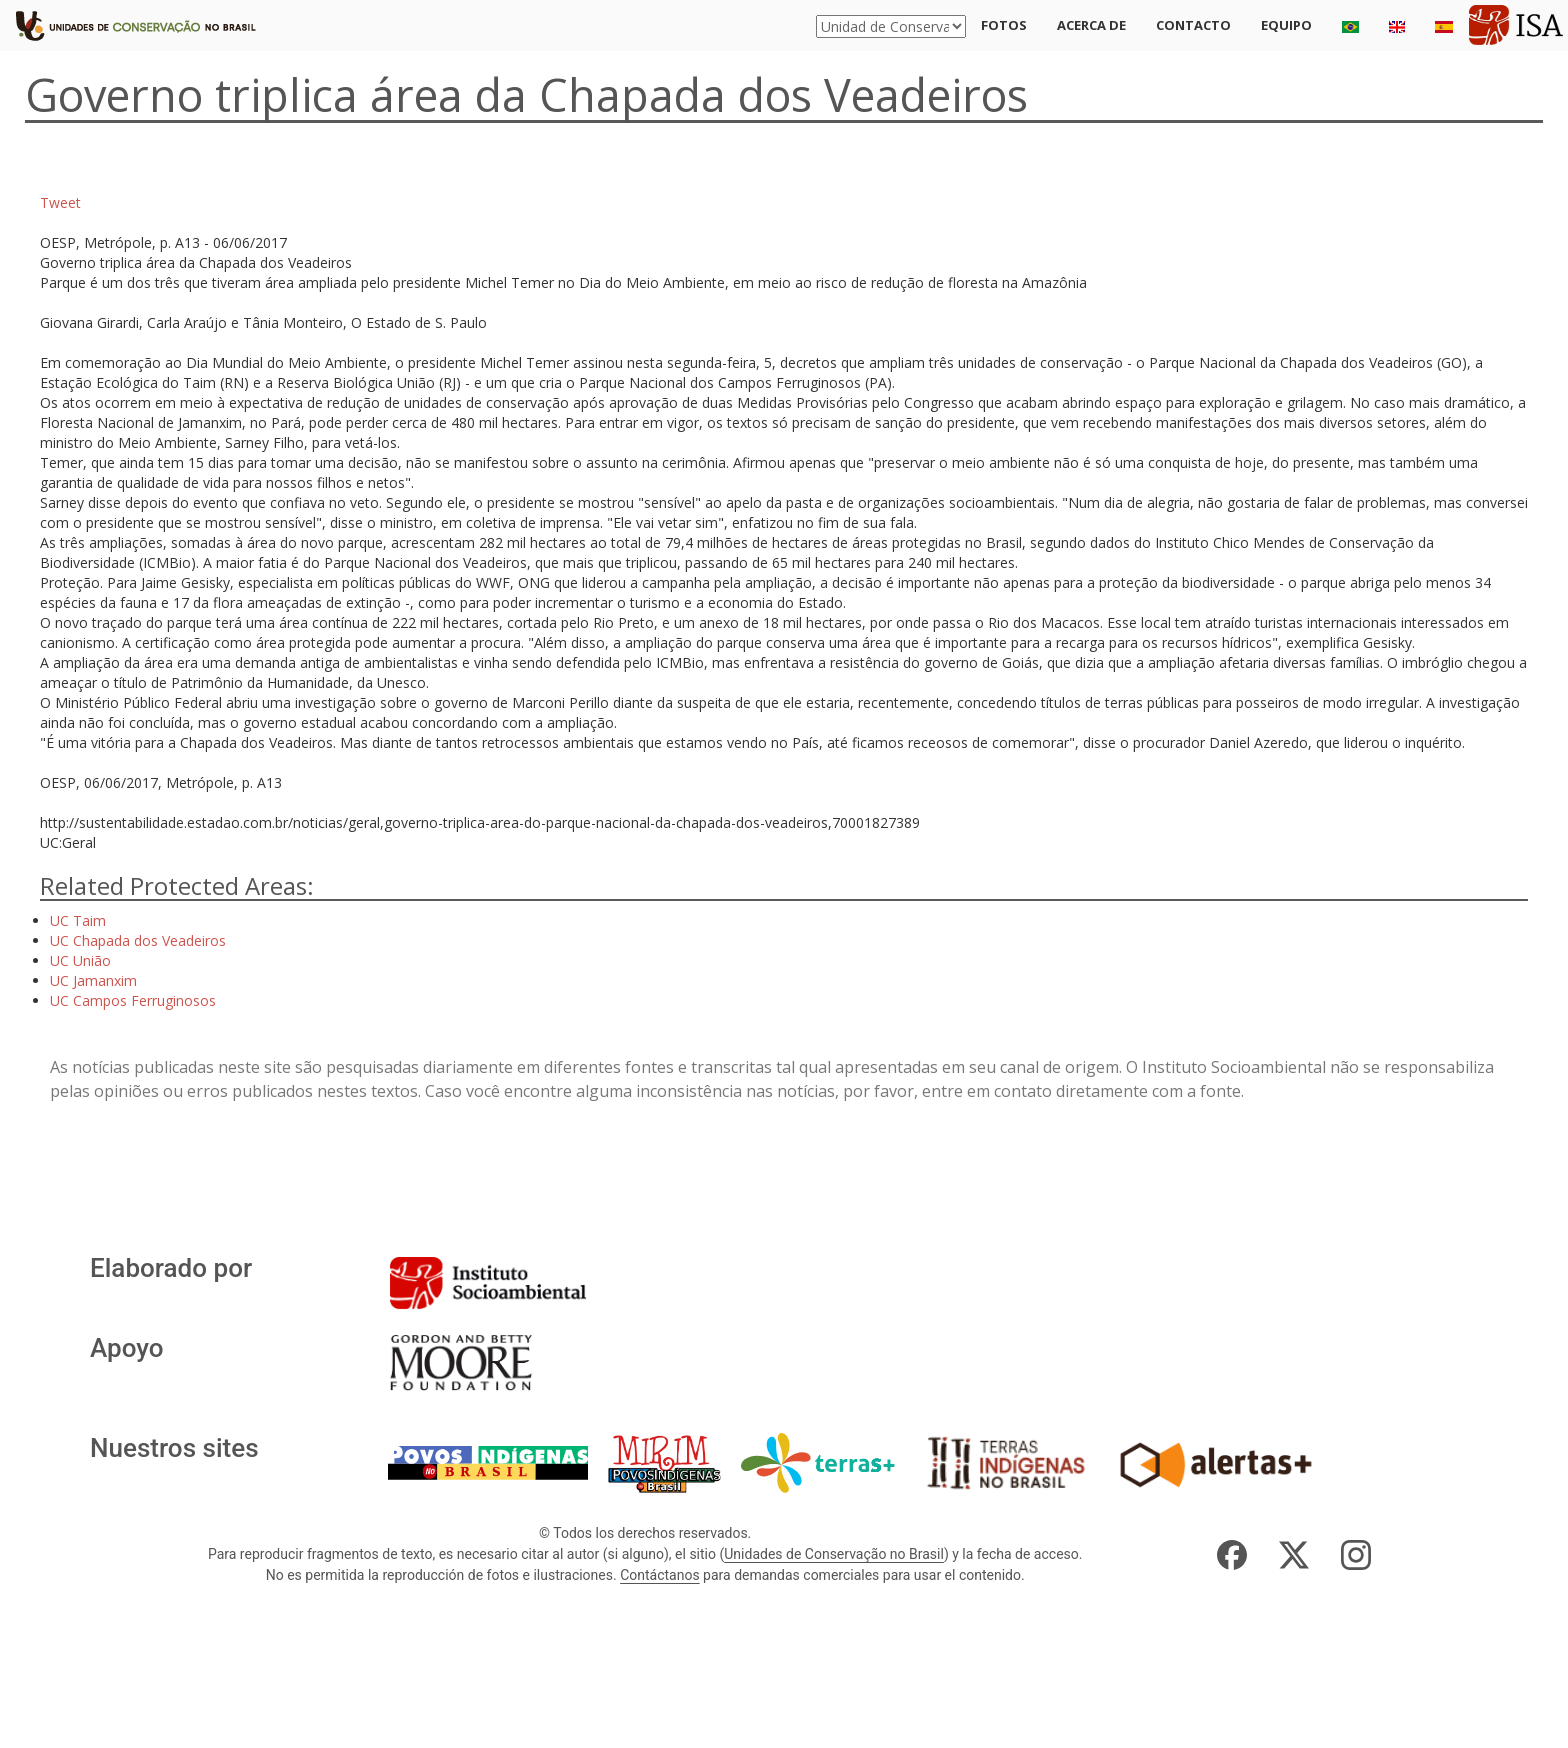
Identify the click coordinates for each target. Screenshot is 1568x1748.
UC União (80, 960)
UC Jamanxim (93, 980)
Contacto (1193, 25)
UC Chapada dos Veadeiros (138, 940)
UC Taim (78, 920)
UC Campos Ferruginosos (133, 1000)
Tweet (60, 202)
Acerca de (1091, 25)
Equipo (1286, 25)
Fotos (1004, 25)
